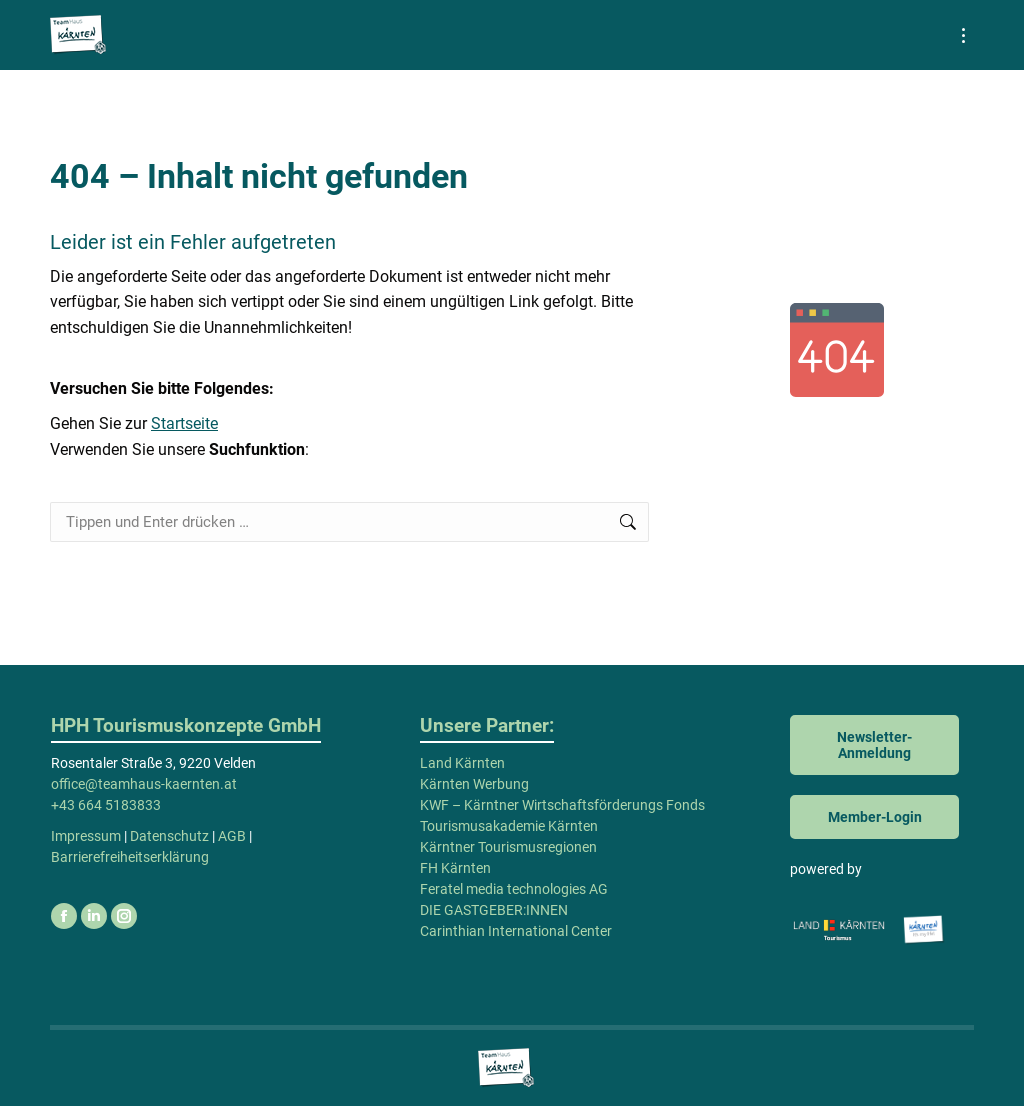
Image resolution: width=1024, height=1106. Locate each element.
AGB (232, 836)
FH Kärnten (455, 868)
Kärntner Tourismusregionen (508, 847)
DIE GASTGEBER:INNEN (494, 910)
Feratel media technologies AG (514, 889)
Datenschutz (169, 836)
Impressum (86, 836)
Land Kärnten (462, 763)
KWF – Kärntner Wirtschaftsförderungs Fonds (562, 805)
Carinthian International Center (516, 931)
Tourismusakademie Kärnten (509, 826)
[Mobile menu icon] (963, 35)
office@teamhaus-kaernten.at (144, 784)
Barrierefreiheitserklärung (130, 857)
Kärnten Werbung (474, 784)
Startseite (184, 423)
